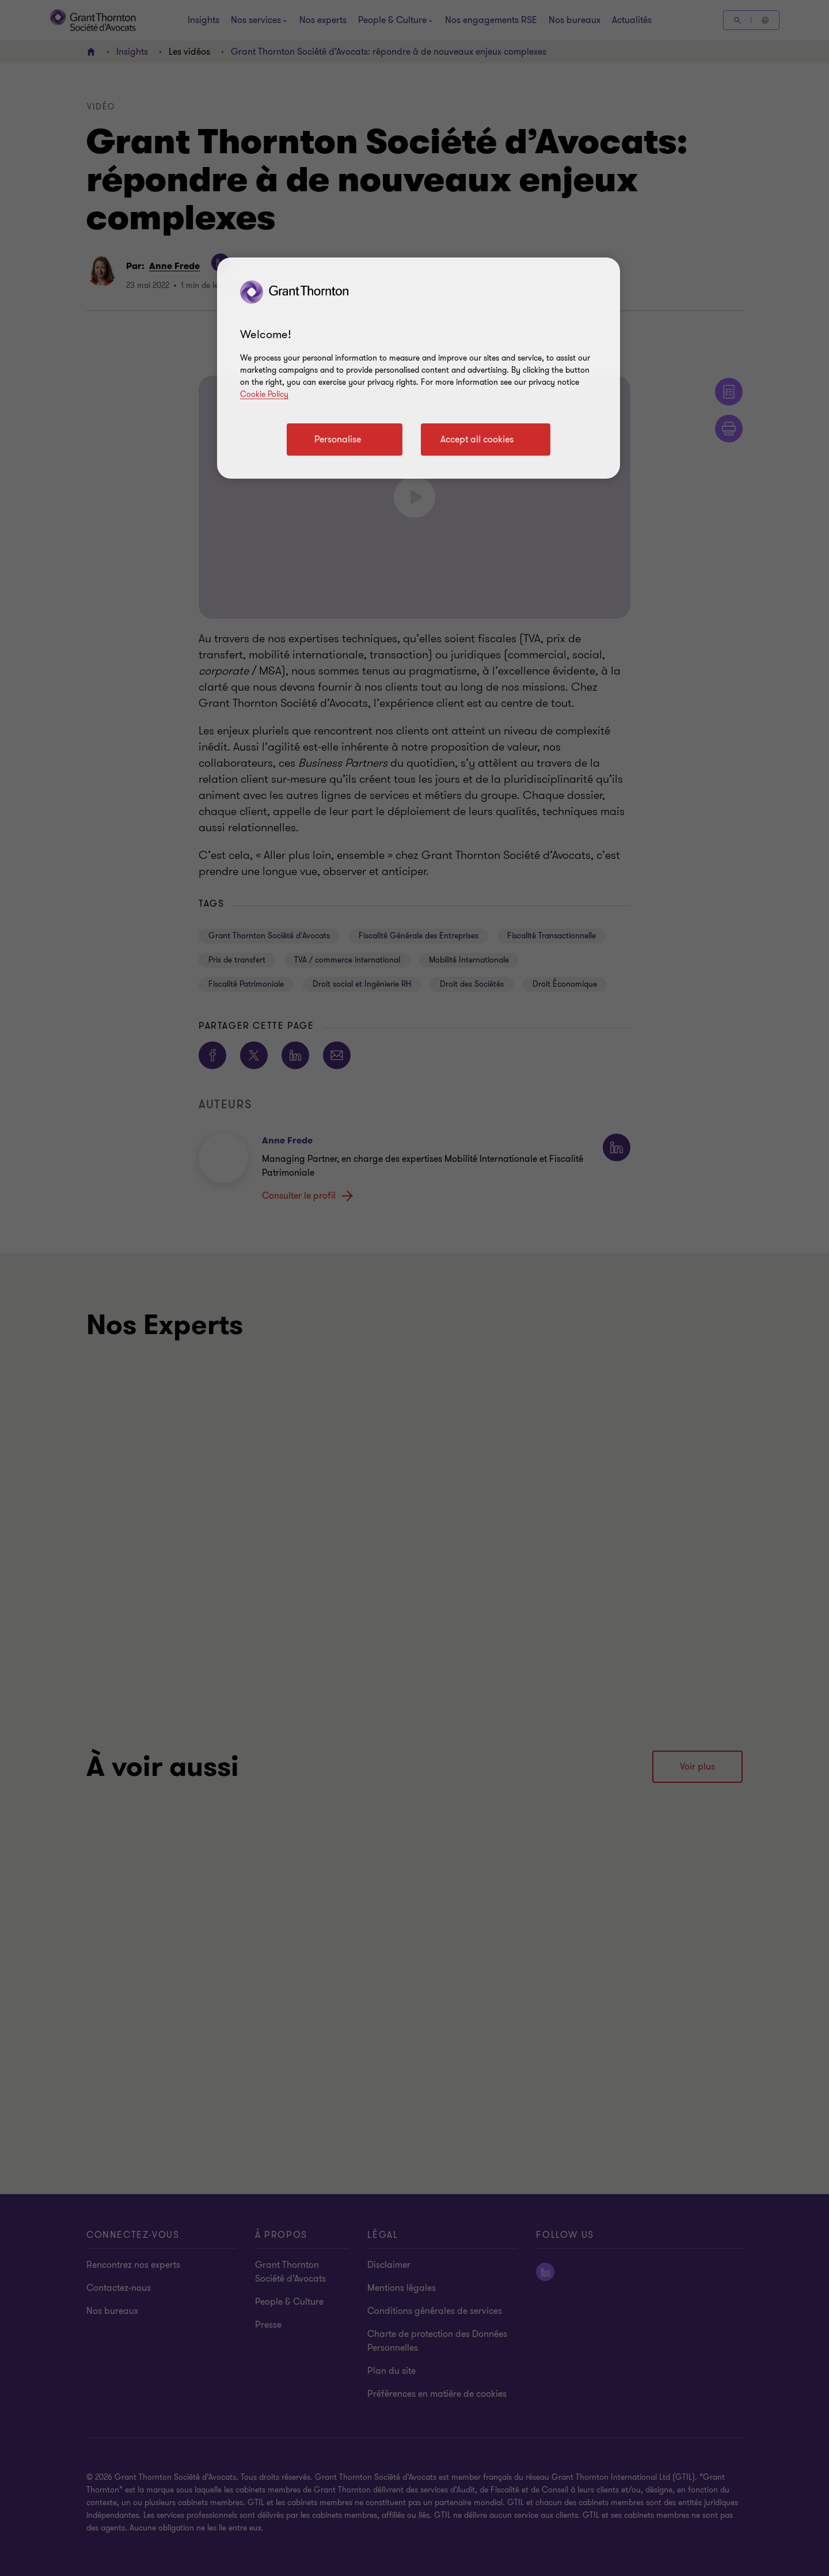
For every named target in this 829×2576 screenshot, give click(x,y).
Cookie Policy (264, 394)
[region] (418, 368)
